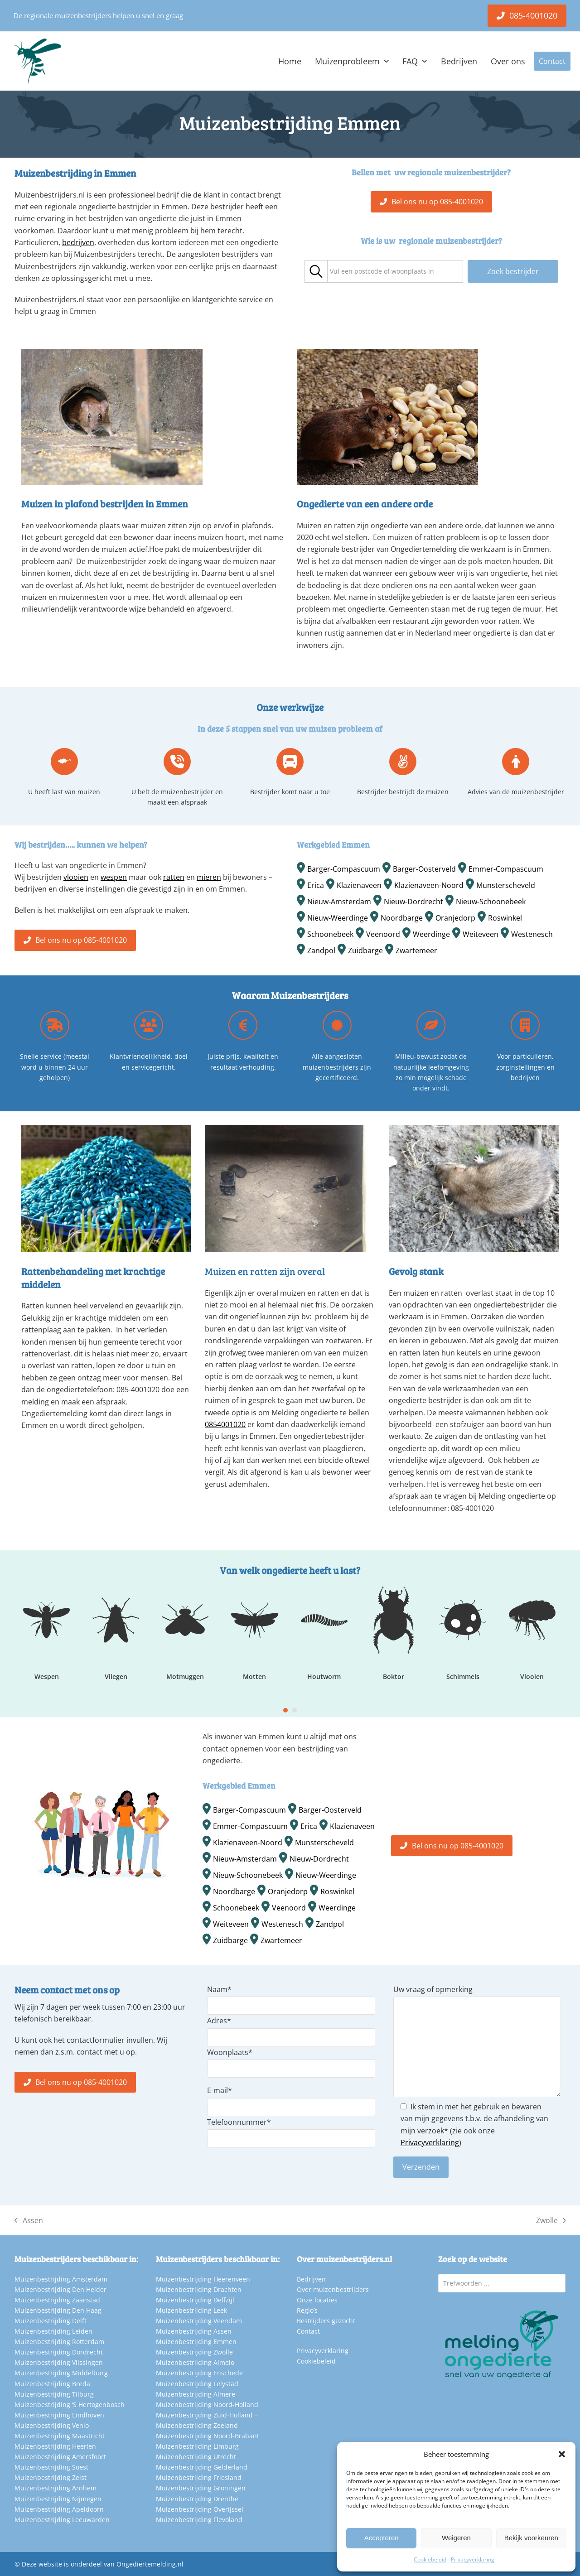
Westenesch (532, 934)
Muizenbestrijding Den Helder (60, 2289)
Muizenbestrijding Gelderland (201, 2467)
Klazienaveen (359, 885)
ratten (173, 877)
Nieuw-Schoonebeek (491, 902)
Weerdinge (431, 934)
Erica (315, 885)
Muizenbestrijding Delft (50, 2320)
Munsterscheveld (505, 885)
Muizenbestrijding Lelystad (197, 2383)
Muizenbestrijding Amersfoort (60, 2456)
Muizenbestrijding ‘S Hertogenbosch (69, 2404)
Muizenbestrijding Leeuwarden (62, 2519)
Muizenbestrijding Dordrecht (58, 2352)
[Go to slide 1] (285, 1710)
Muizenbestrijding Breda (52, 2383)
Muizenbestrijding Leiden (53, 2331)
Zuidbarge (365, 950)
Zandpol (321, 950)
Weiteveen (480, 934)
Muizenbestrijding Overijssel (199, 2509)
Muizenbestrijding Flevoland (199, 2519)
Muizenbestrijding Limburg (197, 2446)
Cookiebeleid (430, 2559)
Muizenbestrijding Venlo (51, 2425)
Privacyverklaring (472, 2559)
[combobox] (395, 271)
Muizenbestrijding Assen (194, 2331)
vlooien (75, 877)
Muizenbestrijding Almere (195, 2394)
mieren (209, 877)
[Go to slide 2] (294, 1710)
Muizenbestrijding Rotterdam (59, 2341)
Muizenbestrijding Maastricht (59, 2435)
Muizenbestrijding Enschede (199, 2373)
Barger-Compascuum (343, 869)
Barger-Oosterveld (424, 869)
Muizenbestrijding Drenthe (197, 2498)
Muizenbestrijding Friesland (199, 2477)
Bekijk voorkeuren (531, 2538)
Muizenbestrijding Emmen (196, 2341)
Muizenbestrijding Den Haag (58, 2310)
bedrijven (78, 242)
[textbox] (382, 271)
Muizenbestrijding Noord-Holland (207, 2404)
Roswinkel (505, 918)
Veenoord (383, 934)
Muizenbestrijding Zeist (50, 2477)
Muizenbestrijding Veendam (199, 2320)
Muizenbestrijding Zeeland (197, 2425)
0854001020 (225, 1424)
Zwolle (551, 2220)
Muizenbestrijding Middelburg (61, 2373)
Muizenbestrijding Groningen (201, 2488)
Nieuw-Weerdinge (337, 918)
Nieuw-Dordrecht (413, 902)
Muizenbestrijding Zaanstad (57, 2300)
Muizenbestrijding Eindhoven (59, 2415)
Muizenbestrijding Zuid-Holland (204, 2415)
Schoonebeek (330, 934)
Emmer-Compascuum (506, 869)
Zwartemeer (416, 950)
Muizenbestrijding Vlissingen (58, 2362)
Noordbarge (402, 918)
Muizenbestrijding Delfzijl (195, 2300)
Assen (28, 2220)
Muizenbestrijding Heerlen (55, 2446)
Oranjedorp (455, 918)
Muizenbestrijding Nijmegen (58, 2498)
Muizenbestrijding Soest (51, 2467)
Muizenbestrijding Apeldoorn (59, 2509)
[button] (561, 2454)
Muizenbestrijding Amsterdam (60, 2279)
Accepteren (381, 2538)
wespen (114, 877)
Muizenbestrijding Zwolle (194, 2352)
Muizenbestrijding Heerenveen (203, 2279)
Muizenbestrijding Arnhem (55, 2488)
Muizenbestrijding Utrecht (196, 2456)
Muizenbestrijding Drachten (199, 2289)
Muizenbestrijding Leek (191, 2310)
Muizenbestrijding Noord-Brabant (207, 2435)
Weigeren (456, 2538)
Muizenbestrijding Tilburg (54, 2394)
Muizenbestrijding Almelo (195, 2362)
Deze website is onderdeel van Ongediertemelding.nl (103, 2564)
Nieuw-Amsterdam (339, 902)
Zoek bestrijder (513, 271)
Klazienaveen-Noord (429, 885)
